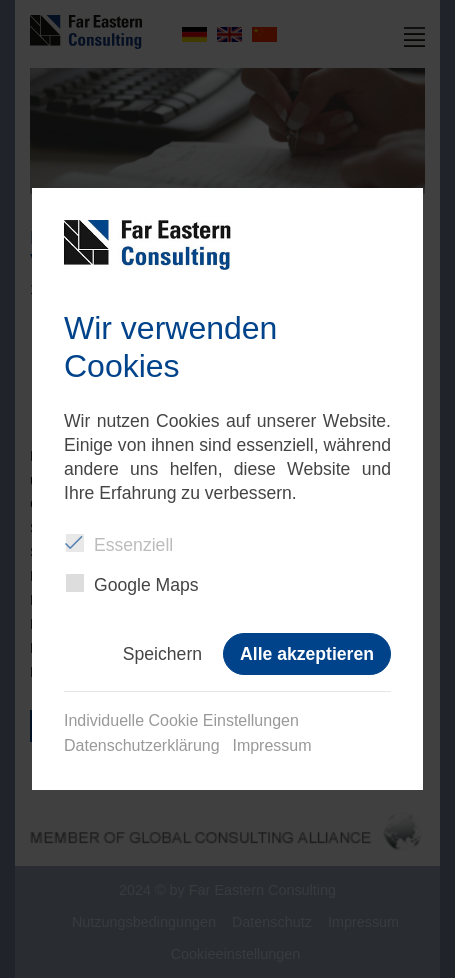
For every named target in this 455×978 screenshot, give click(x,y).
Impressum (271, 745)
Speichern (162, 654)
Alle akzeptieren (307, 654)
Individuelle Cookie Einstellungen (181, 720)
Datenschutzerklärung (142, 745)
